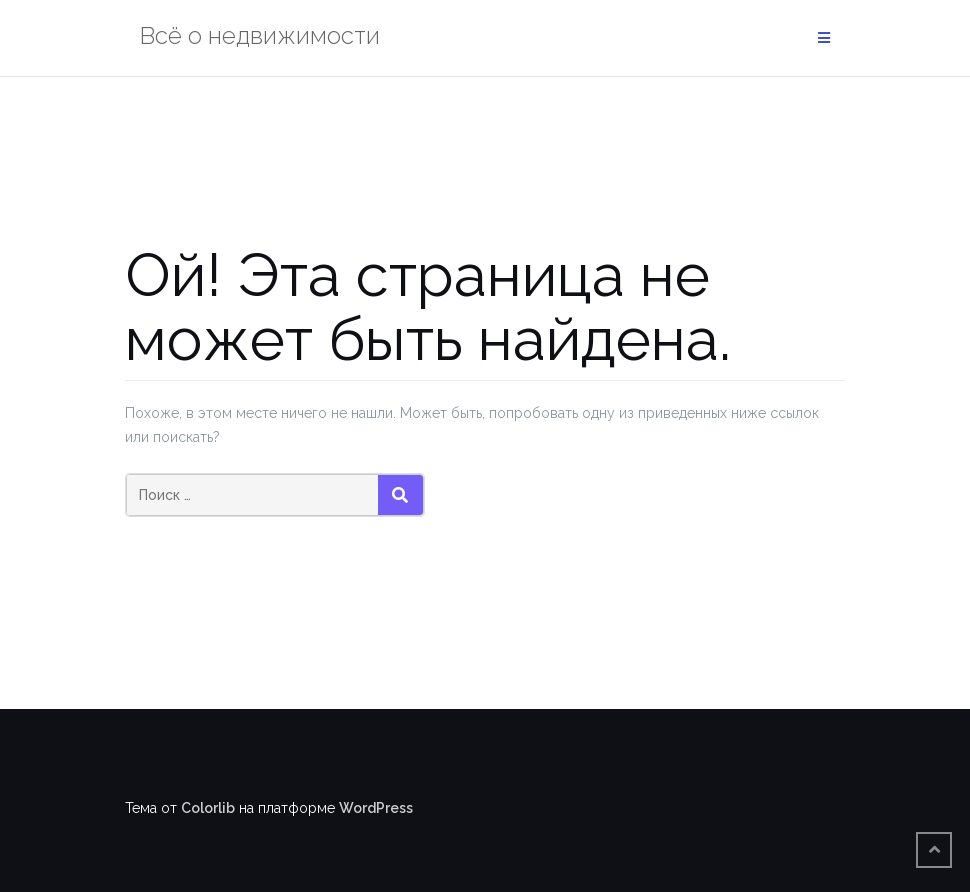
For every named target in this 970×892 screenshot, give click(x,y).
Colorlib (208, 808)
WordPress (376, 808)
